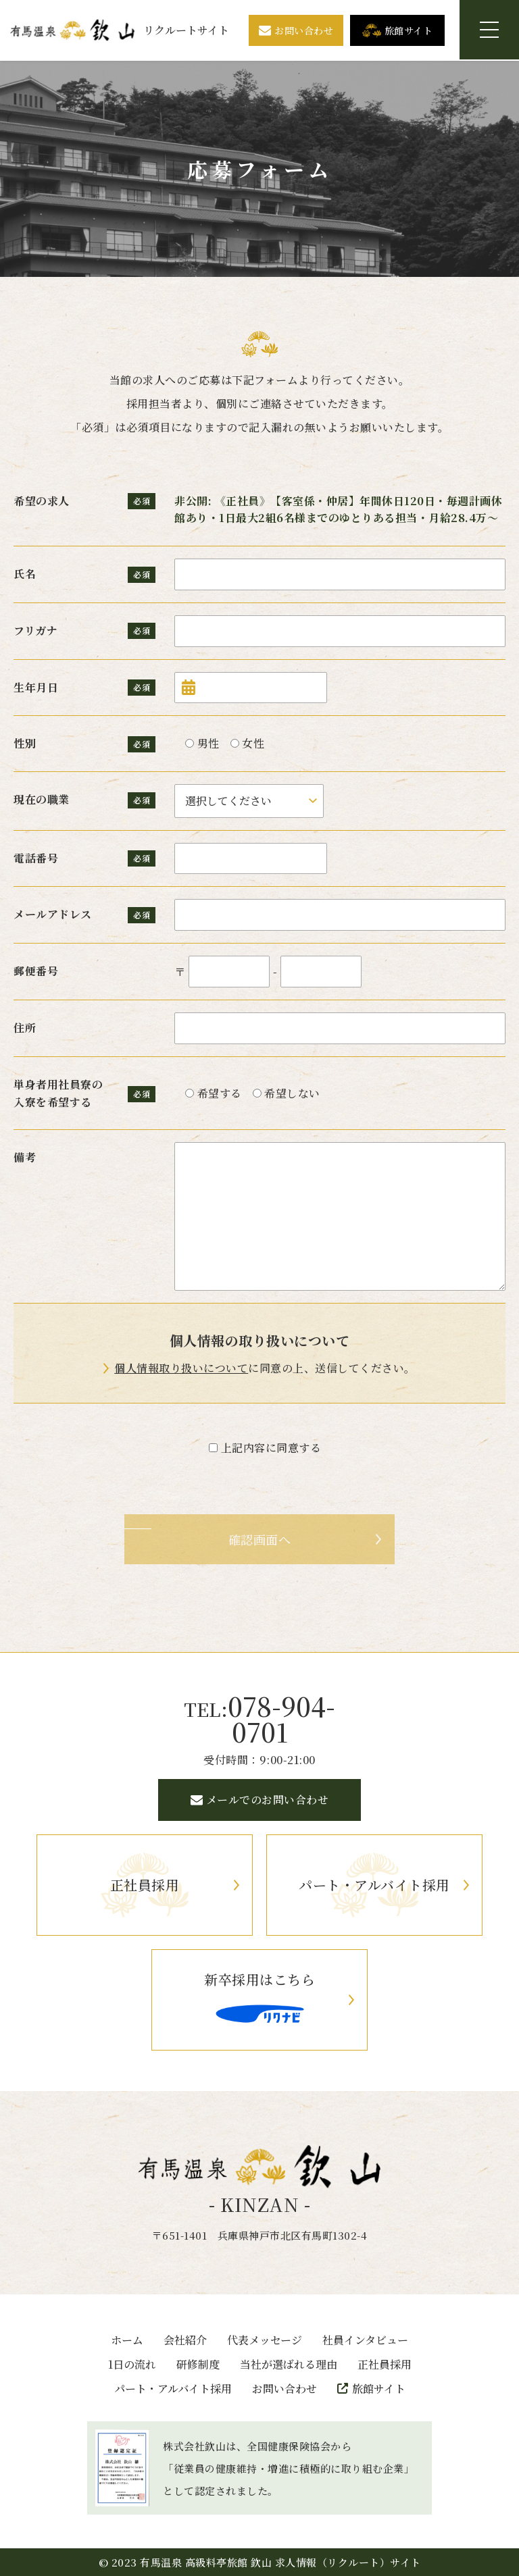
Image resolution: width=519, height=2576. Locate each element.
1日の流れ (132, 2365)
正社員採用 (384, 2365)
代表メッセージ (264, 2340)
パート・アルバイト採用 (173, 2389)
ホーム (127, 2340)
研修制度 (198, 2365)
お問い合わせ (284, 2389)
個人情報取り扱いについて (181, 1368)
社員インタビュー (365, 2340)
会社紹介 (185, 2340)
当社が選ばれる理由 (288, 2365)
